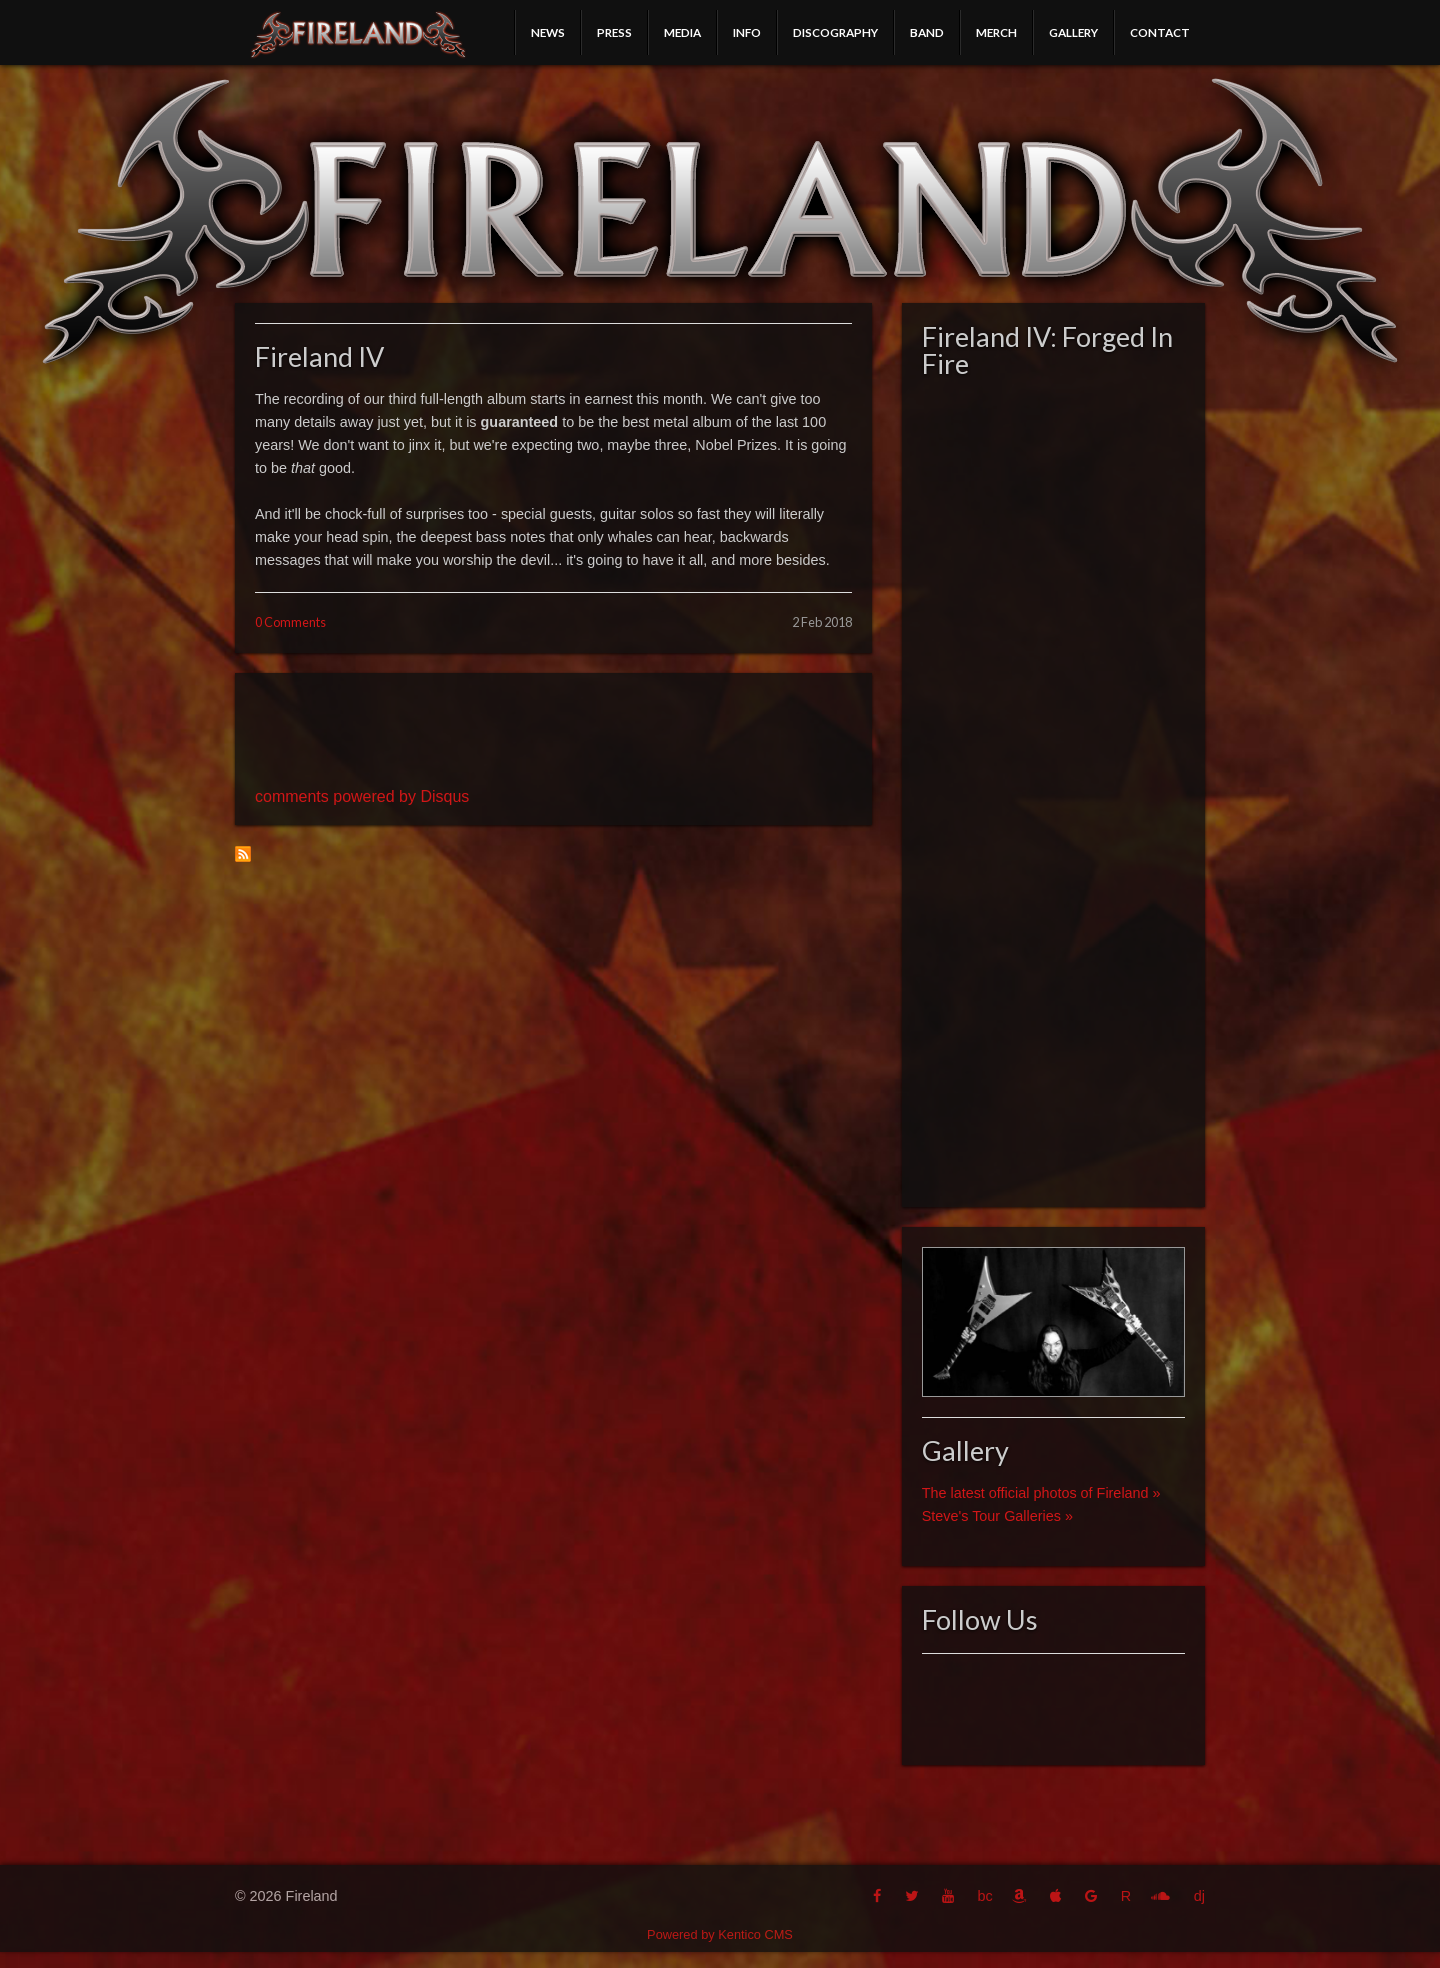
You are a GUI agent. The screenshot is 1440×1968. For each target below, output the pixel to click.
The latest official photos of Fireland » (1041, 1493)
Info (747, 32)
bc (984, 1896)
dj (1199, 1896)
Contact (1160, 32)
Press (614, 32)
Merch (996, 32)
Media (682, 32)
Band (927, 32)
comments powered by (362, 796)
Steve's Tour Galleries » (997, 1516)
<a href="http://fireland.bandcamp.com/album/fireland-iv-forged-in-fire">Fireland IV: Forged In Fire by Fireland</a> (1053, 787)
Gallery (1073, 32)
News (548, 32)
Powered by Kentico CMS (720, 1934)
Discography (835, 32)
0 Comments (290, 622)
